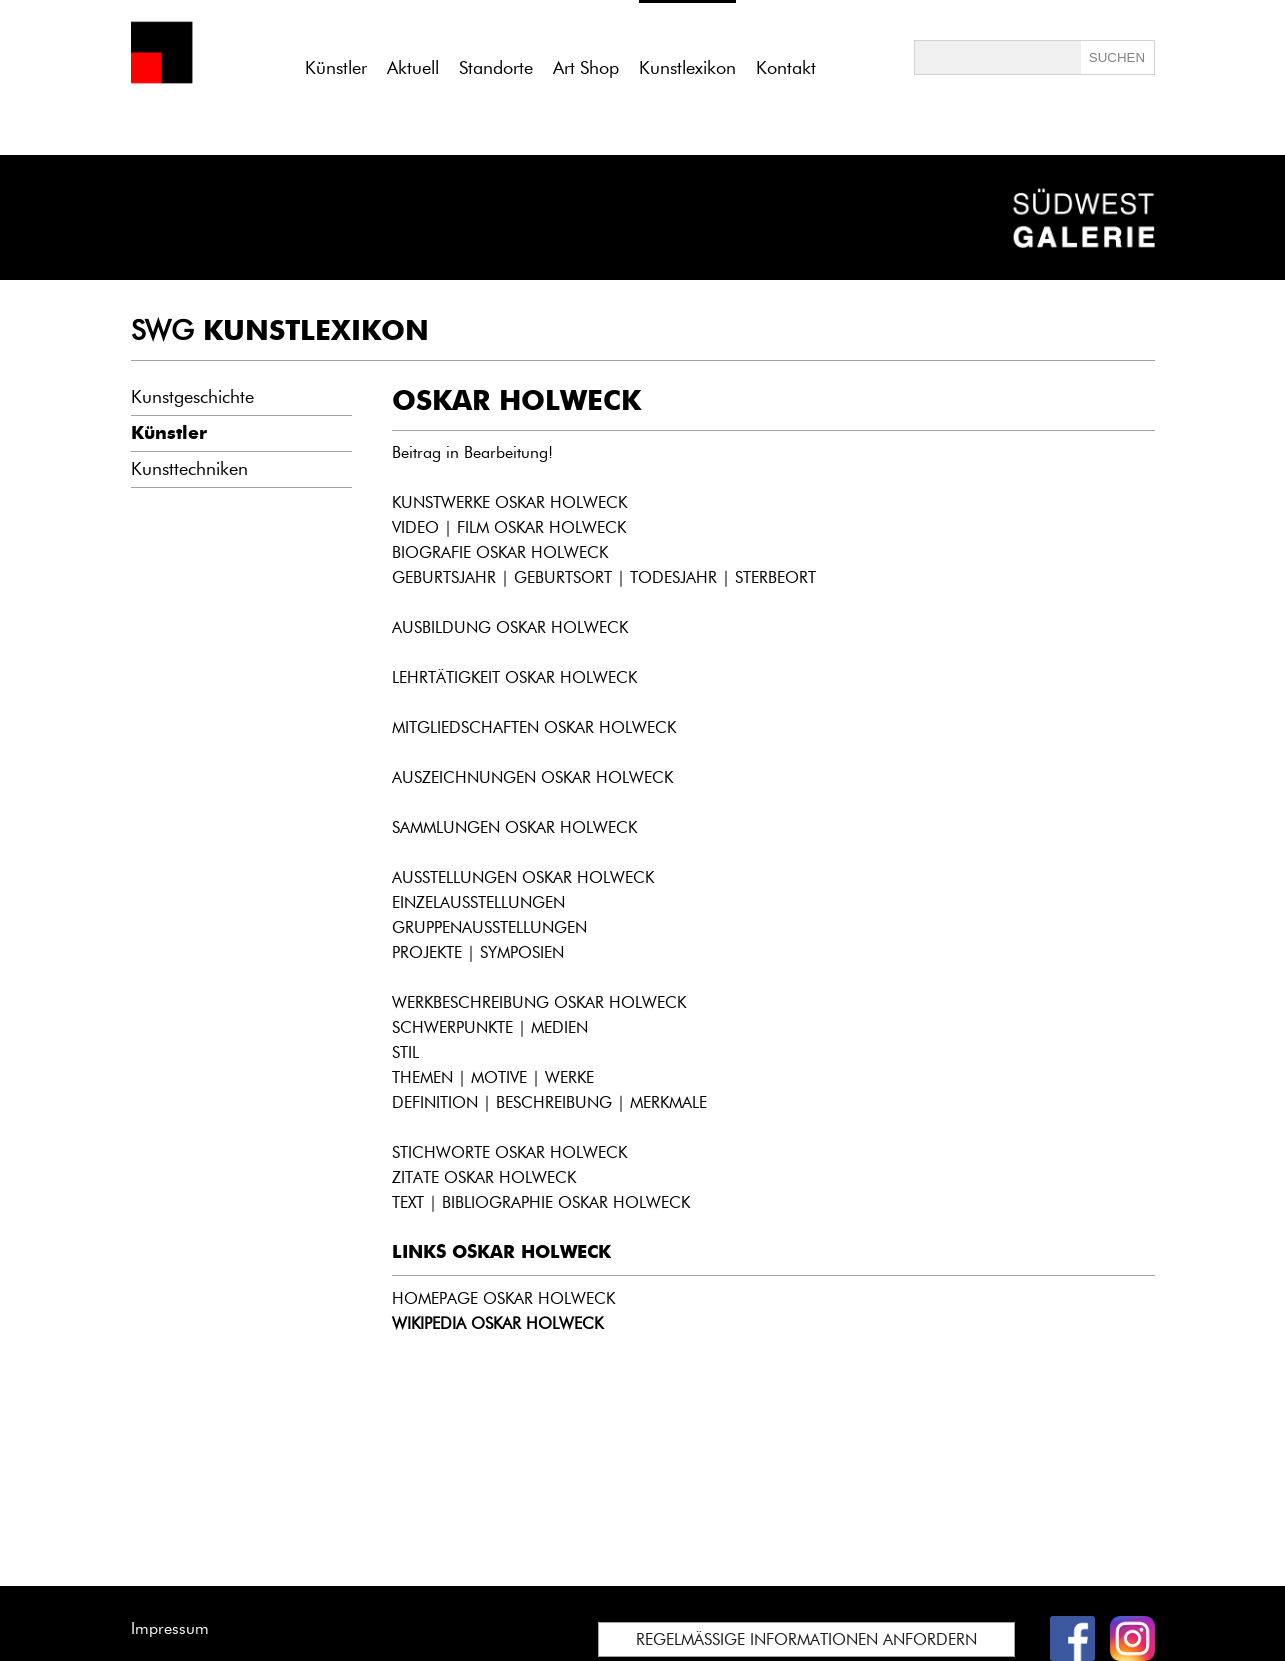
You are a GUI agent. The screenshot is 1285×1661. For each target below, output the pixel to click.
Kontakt (786, 68)
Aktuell (413, 68)
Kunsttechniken (189, 469)
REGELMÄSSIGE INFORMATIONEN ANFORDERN (806, 1639)
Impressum (170, 1628)
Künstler (336, 68)
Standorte (496, 68)
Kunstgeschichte (192, 397)
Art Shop (586, 68)
